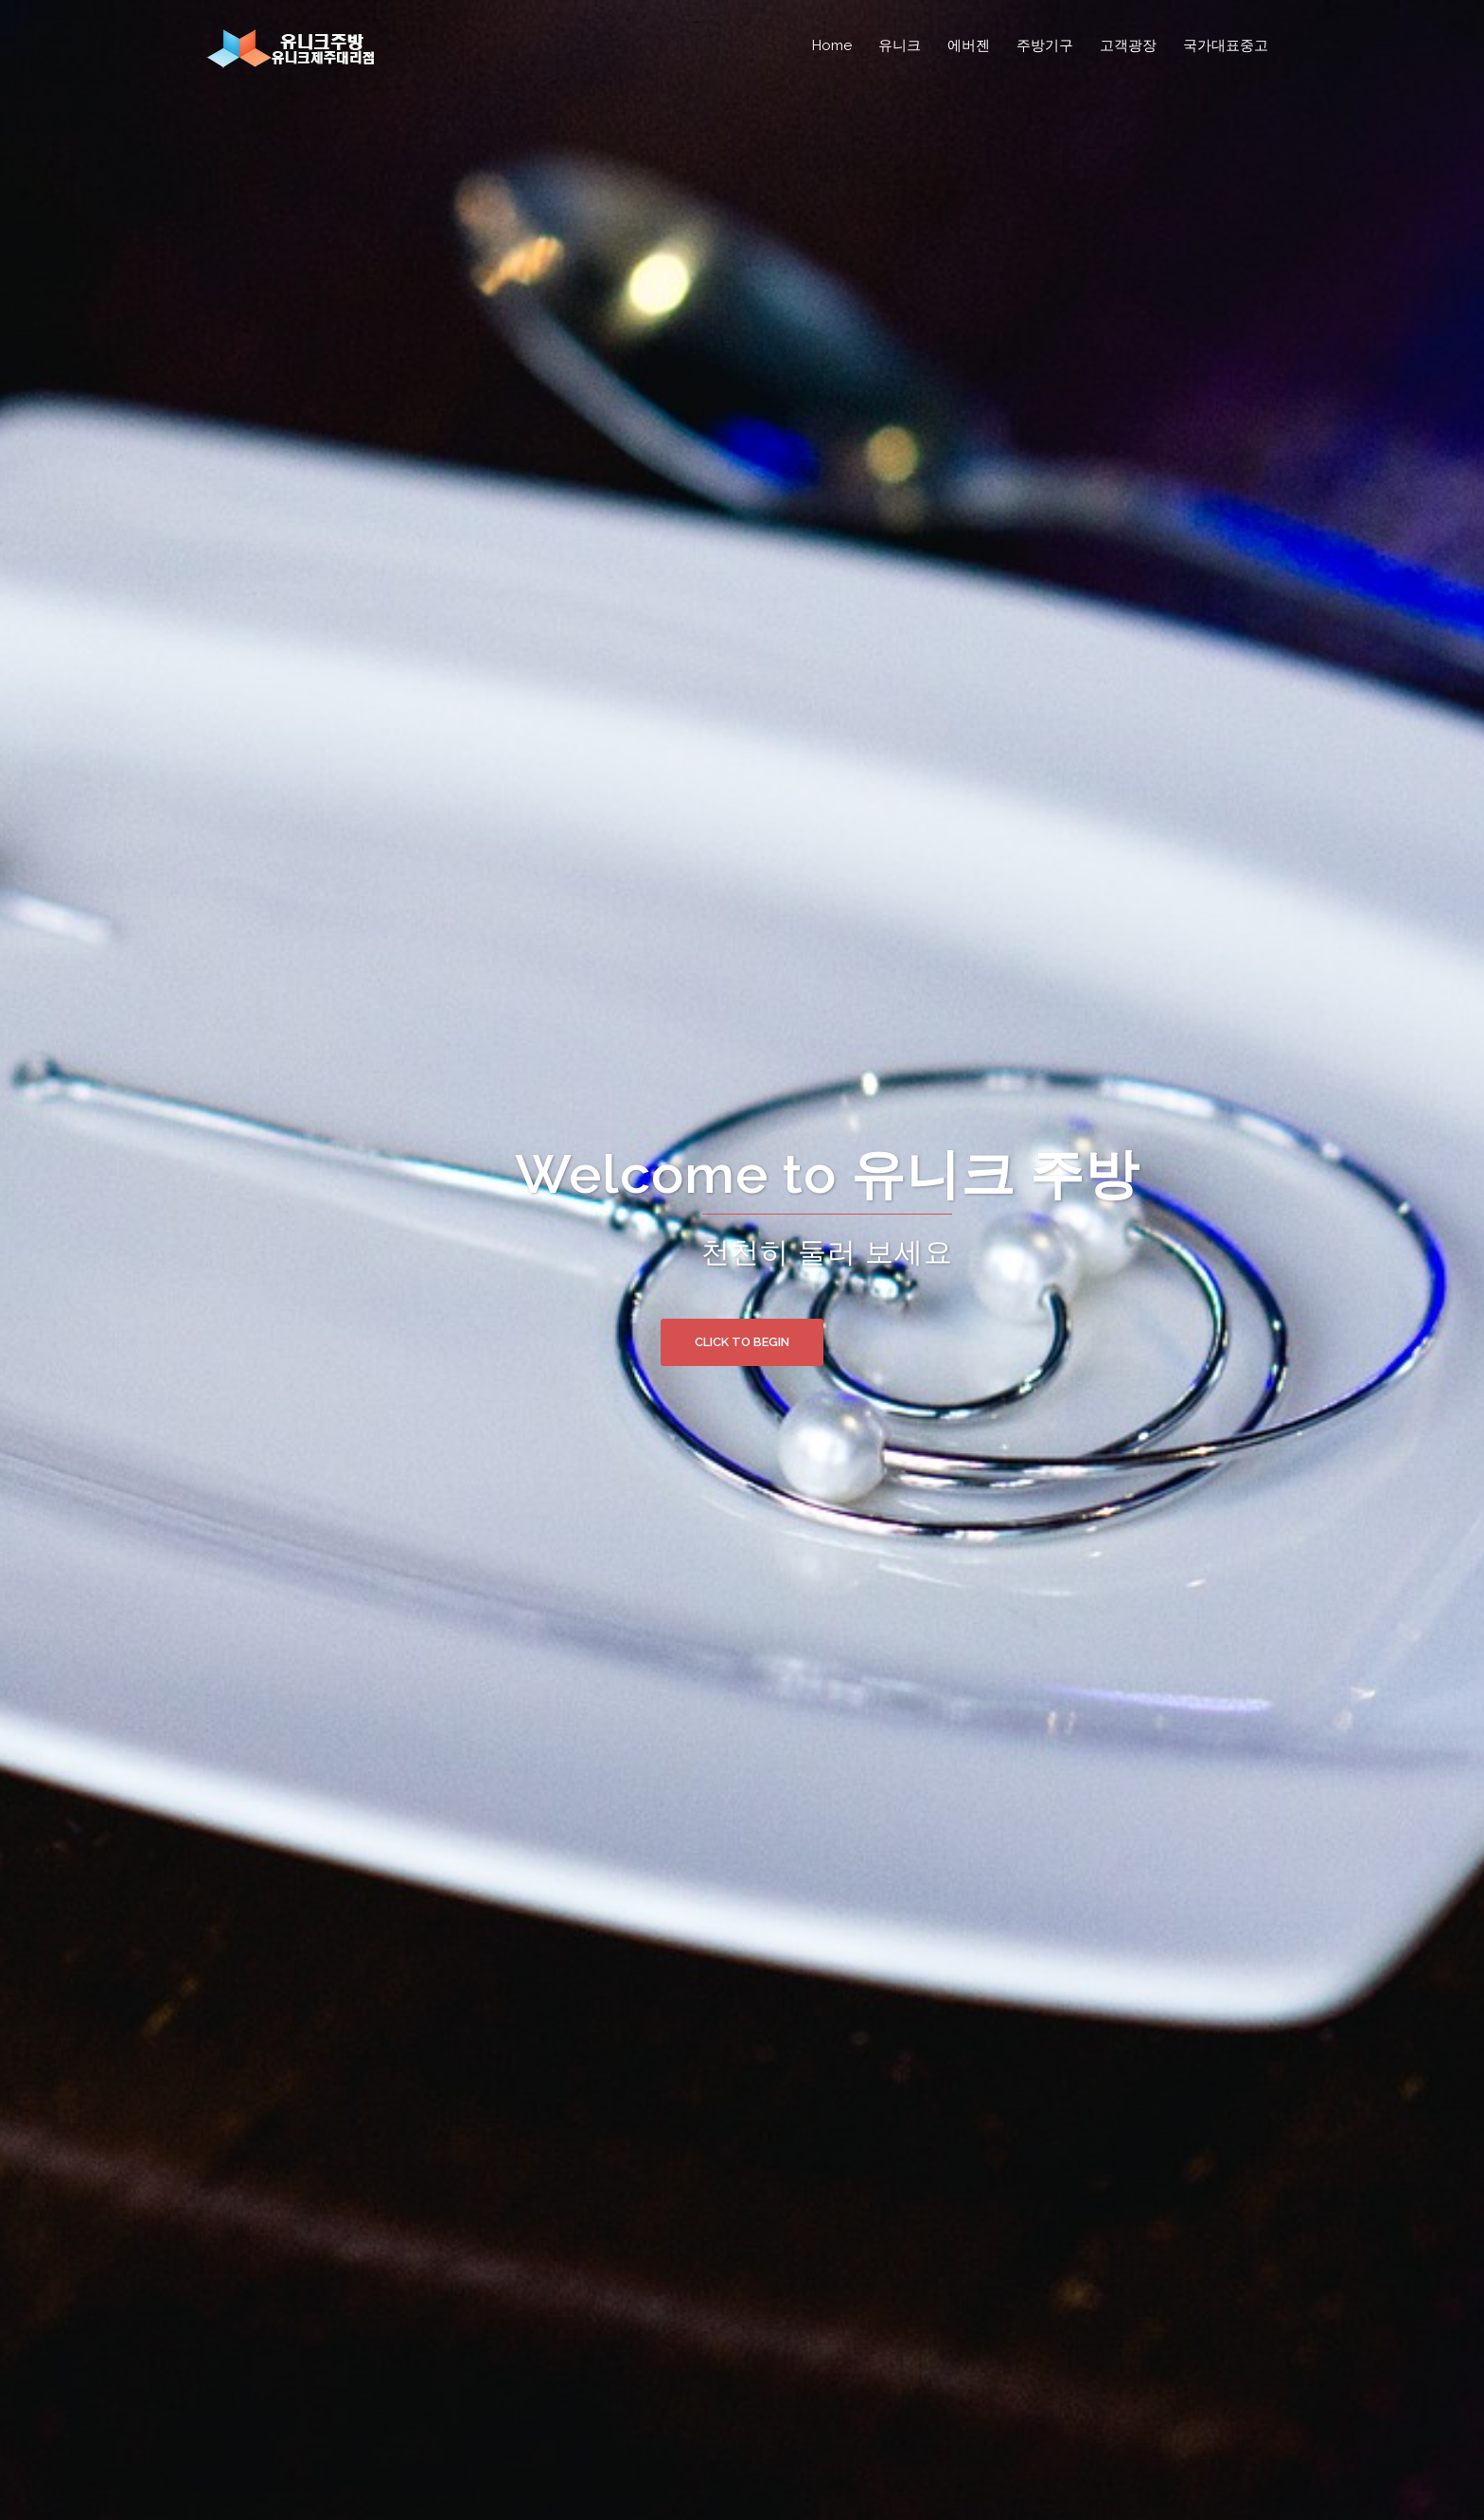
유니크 (899, 45)
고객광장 (1128, 45)
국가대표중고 (1225, 45)
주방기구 (1044, 45)
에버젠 (968, 45)
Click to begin (742, 1342)
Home (832, 45)
